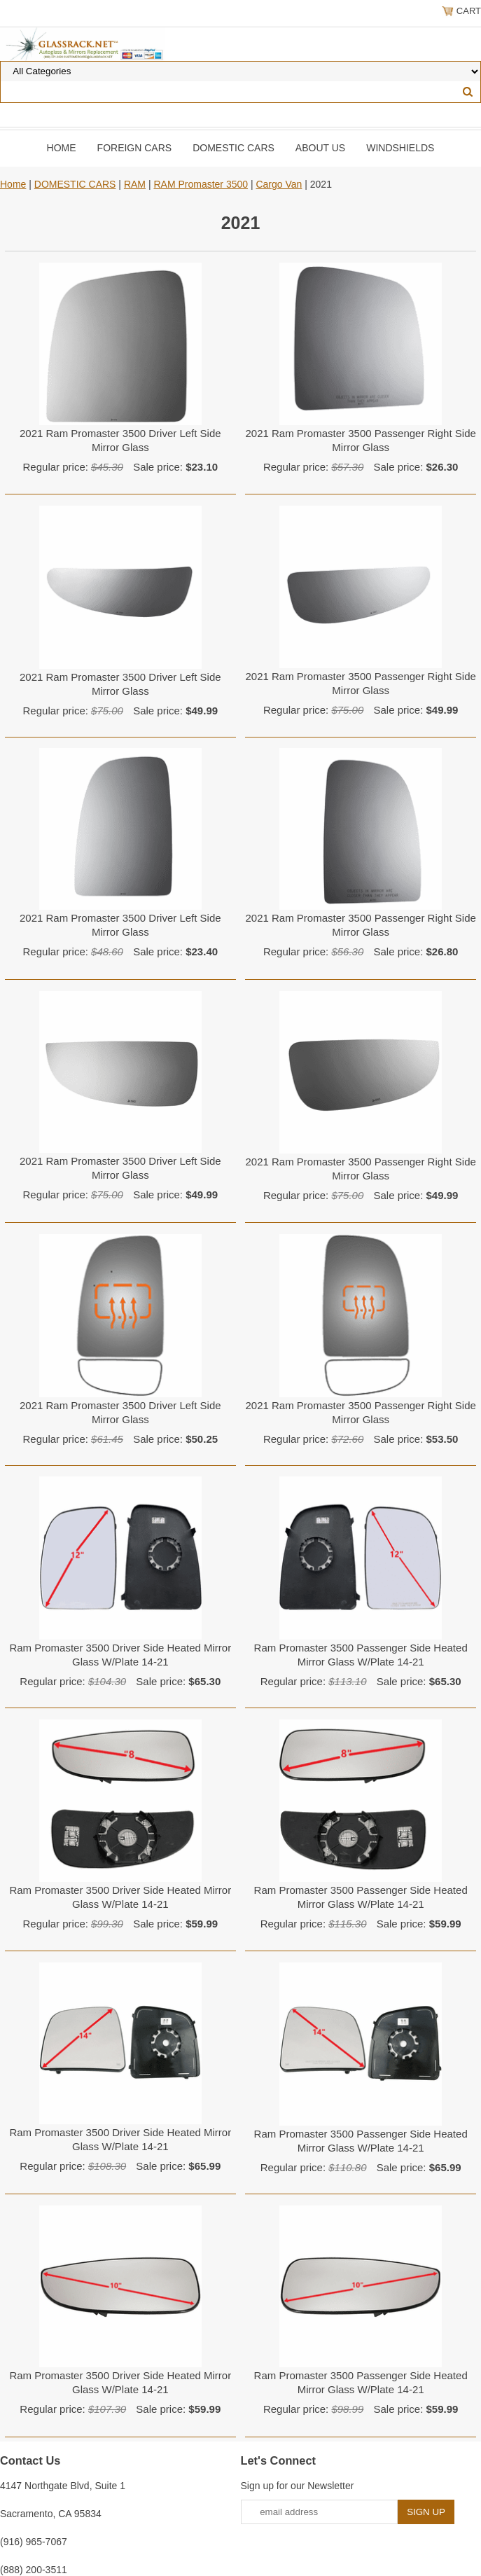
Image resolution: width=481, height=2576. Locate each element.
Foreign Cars (134, 147)
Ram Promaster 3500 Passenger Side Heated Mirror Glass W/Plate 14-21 (361, 1655)
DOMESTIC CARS (233, 147)
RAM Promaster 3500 (200, 184)
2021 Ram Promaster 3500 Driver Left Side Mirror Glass (120, 440)
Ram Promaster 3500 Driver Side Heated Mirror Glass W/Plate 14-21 (120, 1655)
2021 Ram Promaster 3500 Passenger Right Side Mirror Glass (360, 440)
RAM (135, 184)
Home (61, 147)
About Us (320, 147)
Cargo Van (279, 184)
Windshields (400, 147)
